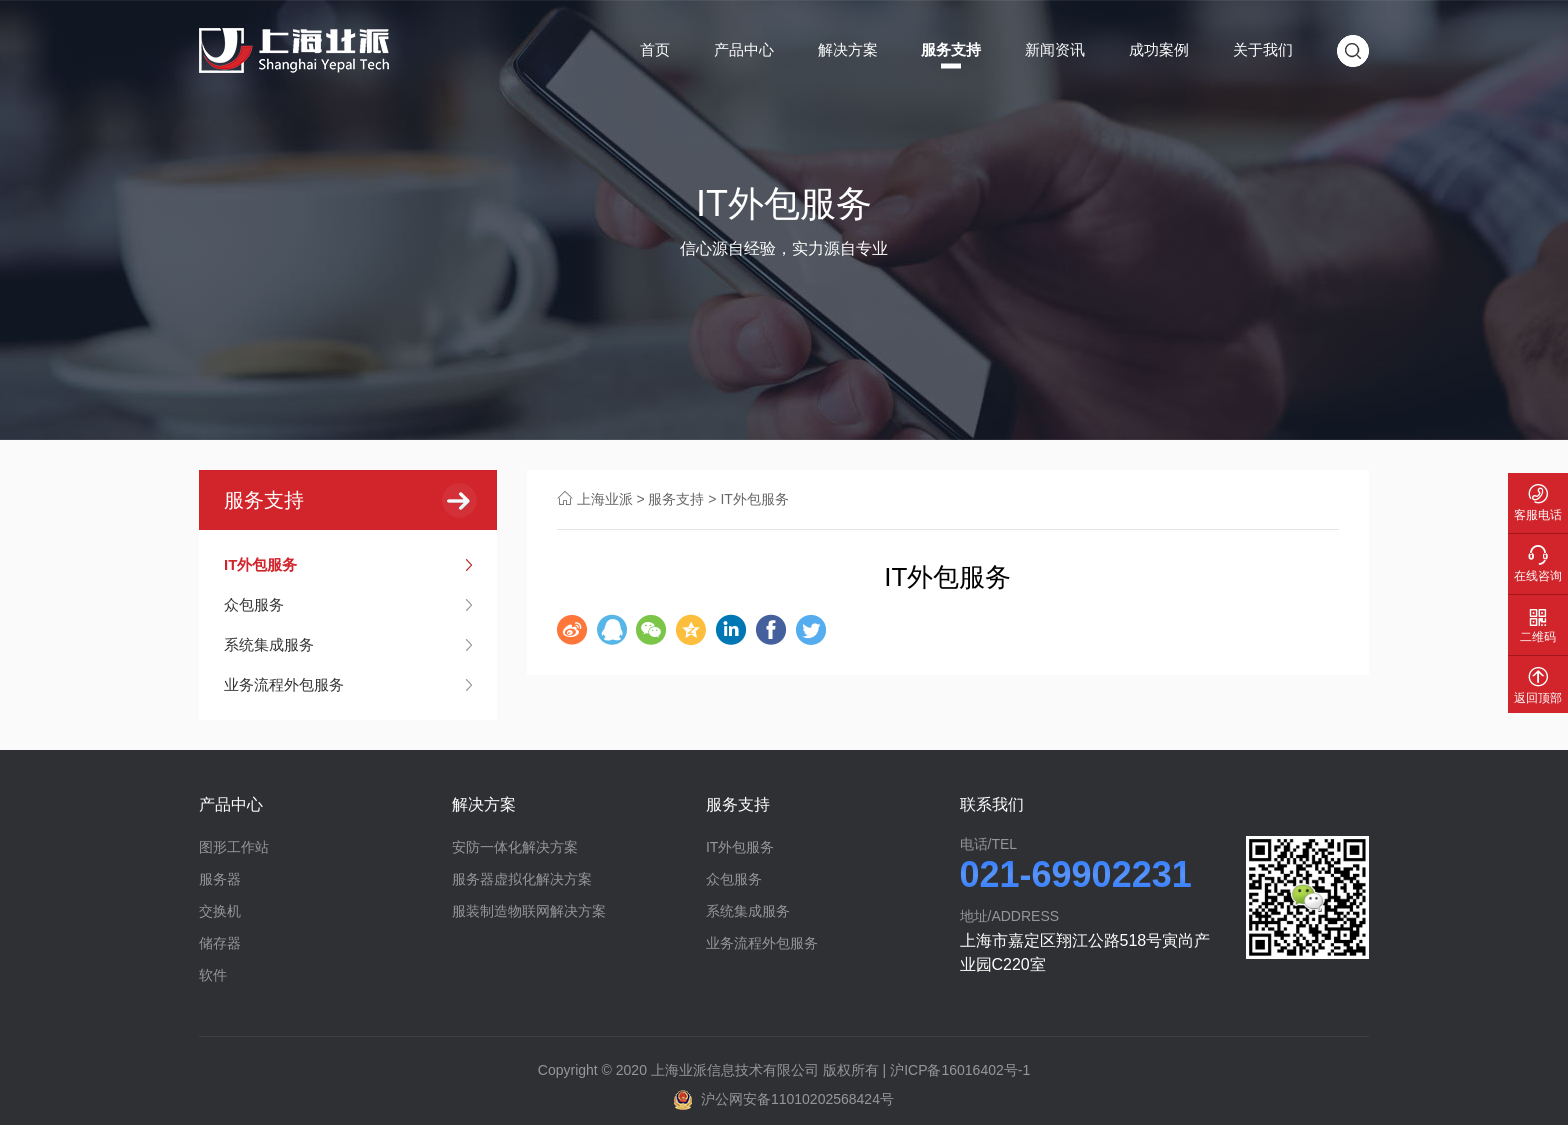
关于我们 (1263, 49)
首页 (655, 49)
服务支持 (951, 49)
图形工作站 (234, 847)
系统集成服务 (269, 644)
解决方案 (848, 49)
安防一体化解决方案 (515, 847)
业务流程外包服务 (284, 684)
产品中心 (744, 49)
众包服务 (254, 604)
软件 (213, 975)
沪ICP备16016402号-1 (960, 1070)
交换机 (220, 911)
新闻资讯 (1055, 49)
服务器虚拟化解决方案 (522, 879)
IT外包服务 (260, 564)
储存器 (220, 943)
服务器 (220, 879)
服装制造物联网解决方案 (529, 911)
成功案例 (1159, 49)
